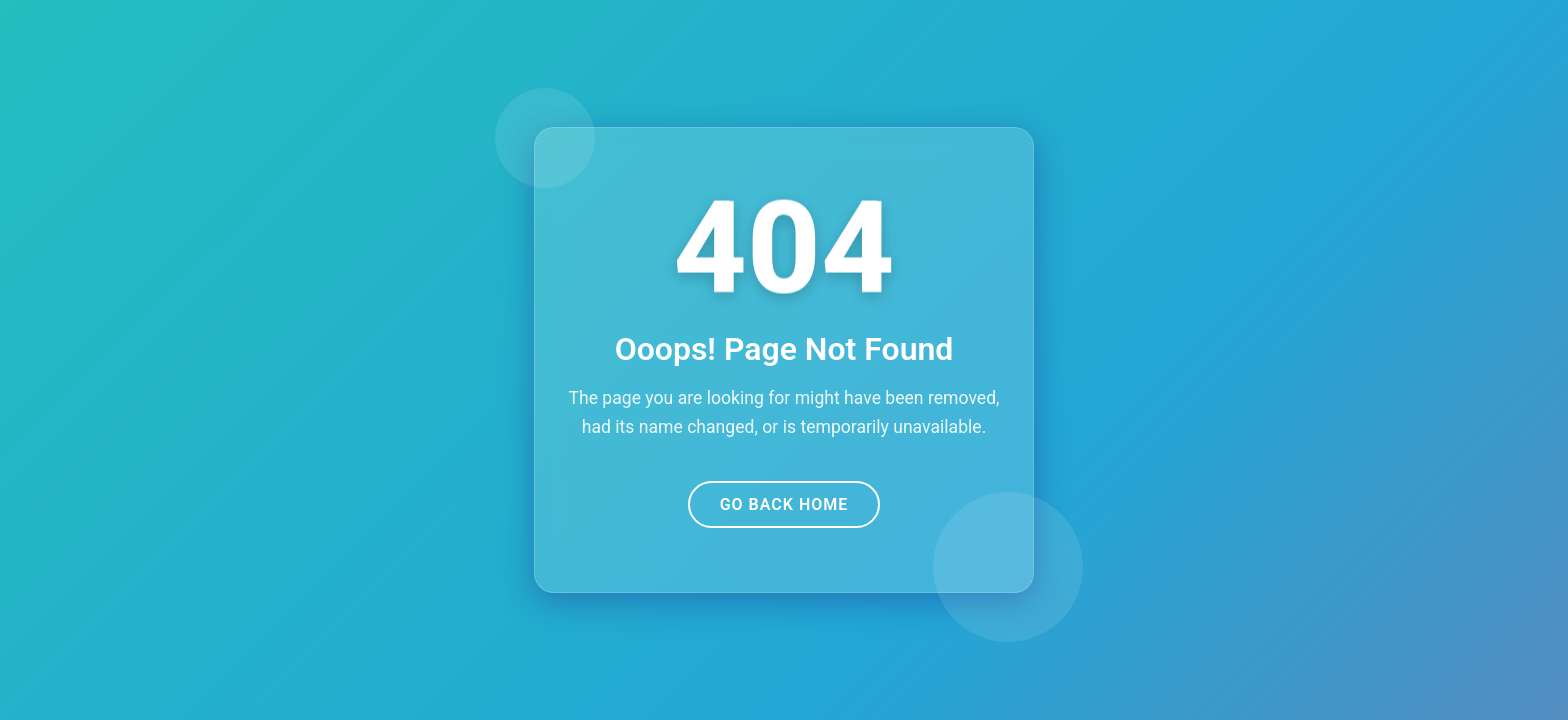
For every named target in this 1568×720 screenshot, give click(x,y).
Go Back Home (784, 504)
